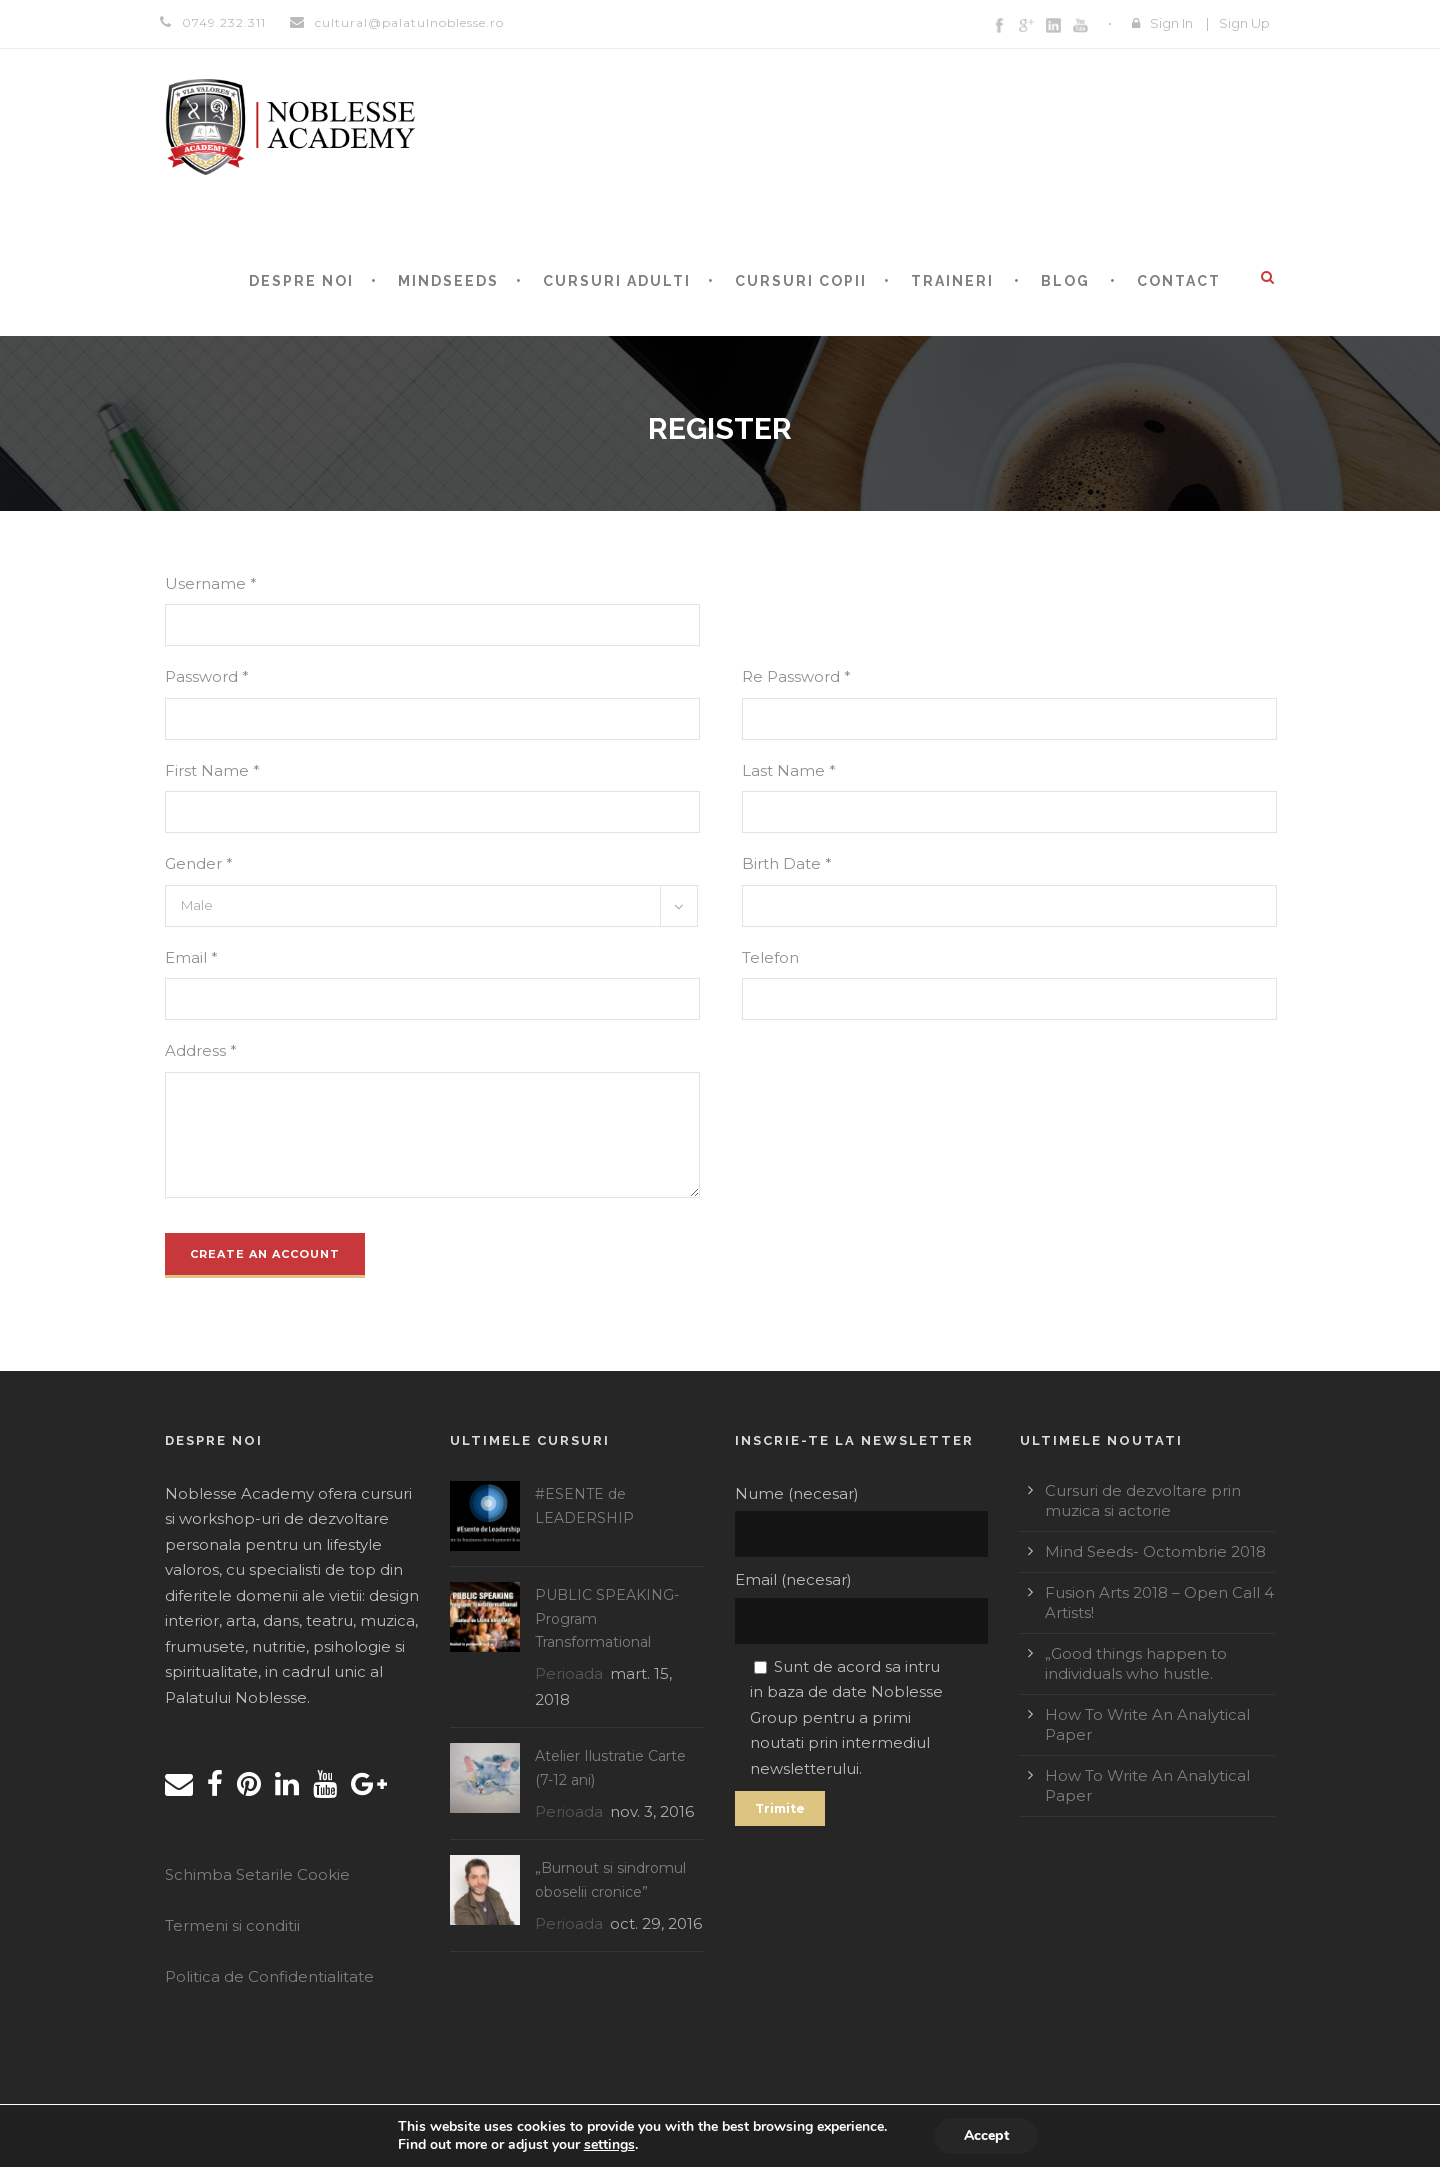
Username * (211, 583)
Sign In (1171, 23)
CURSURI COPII (801, 281)
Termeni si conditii (232, 1925)
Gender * (199, 863)
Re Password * (796, 676)
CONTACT (1179, 281)
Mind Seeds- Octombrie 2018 (1155, 1551)
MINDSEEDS (448, 281)
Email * (191, 957)
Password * (207, 676)
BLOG (1065, 281)
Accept (986, 2135)
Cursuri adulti (617, 281)
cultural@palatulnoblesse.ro (409, 22)
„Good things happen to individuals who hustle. (1136, 1663)
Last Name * (789, 770)
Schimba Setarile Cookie (257, 1874)
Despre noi (301, 281)
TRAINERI (952, 281)
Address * (201, 1050)
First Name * (212, 770)
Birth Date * (787, 863)
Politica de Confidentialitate (269, 1976)
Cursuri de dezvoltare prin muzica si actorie (1143, 1500)
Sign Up (1244, 23)
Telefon (770, 957)
